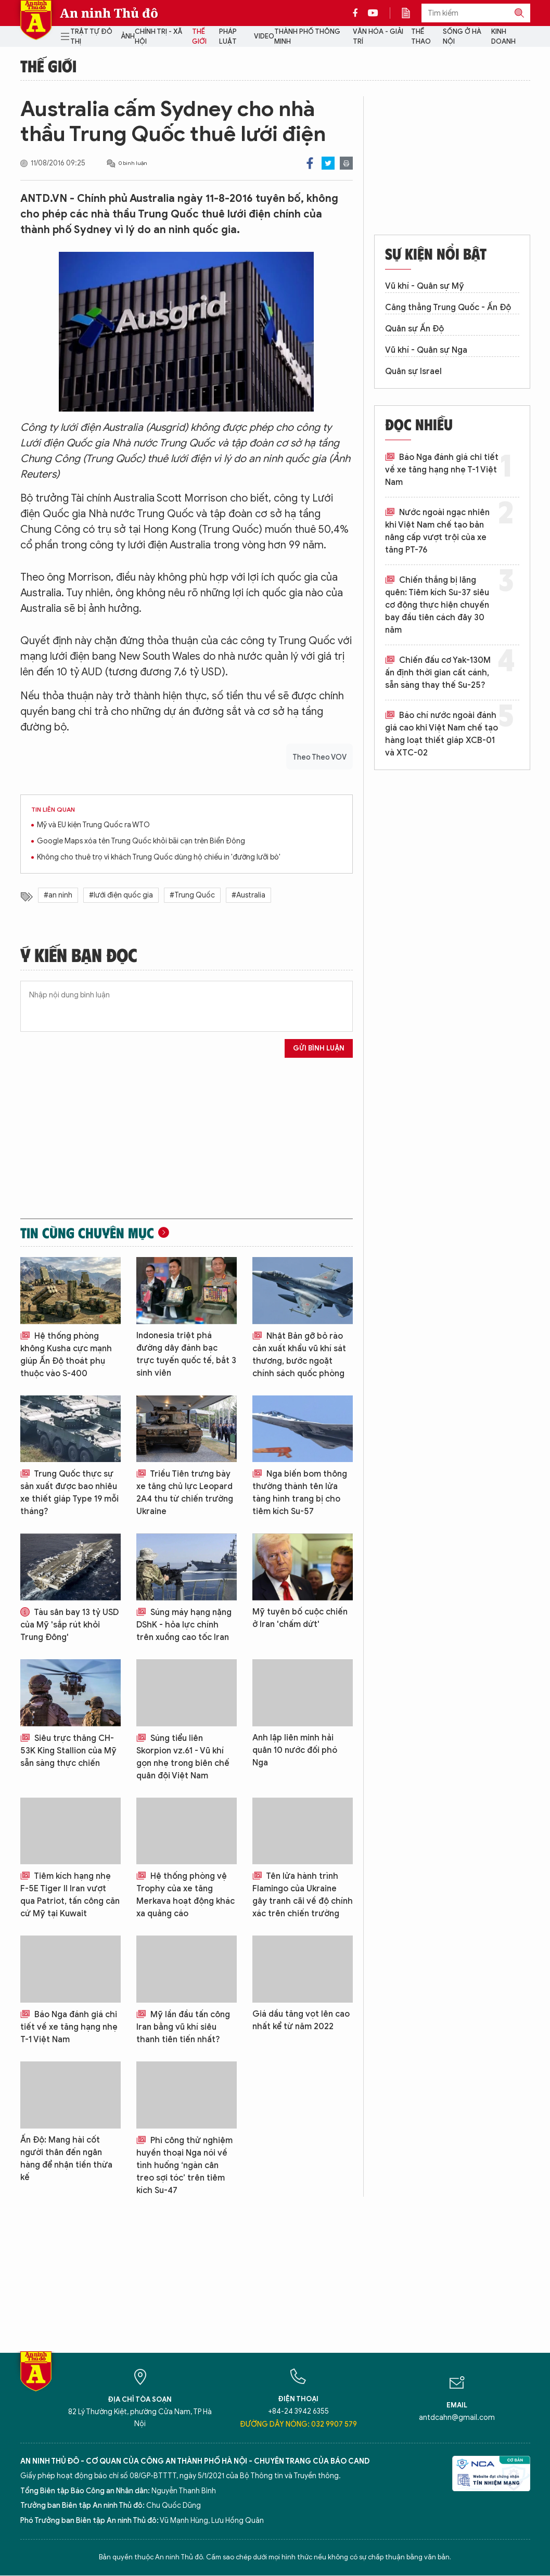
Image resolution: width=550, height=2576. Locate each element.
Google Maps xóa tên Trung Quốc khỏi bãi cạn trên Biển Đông (141, 841)
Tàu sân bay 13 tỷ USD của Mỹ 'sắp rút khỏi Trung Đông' (69, 1625)
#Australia (248, 895)
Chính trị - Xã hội (158, 36)
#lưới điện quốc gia (121, 895)
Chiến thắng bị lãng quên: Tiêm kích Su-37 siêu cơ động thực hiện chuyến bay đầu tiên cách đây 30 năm (437, 605)
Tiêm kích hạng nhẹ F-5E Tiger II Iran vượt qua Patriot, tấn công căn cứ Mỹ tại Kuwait (70, 1895)
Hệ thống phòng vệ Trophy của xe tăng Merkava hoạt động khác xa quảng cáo (185, 1895)
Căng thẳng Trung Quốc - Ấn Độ (448, 307)
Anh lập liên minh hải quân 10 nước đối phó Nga (294, 1750)
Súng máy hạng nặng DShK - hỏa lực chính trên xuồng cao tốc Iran (184, 1625)
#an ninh (58, 895)
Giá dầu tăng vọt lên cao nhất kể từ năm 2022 (301, 2020)
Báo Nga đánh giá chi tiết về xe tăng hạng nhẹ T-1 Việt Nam (69, 2027)
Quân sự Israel (413, 371)
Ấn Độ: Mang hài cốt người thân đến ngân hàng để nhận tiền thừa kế (66, 2159)
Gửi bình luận (318, 1048)
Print (346, 163)
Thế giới (199, 36)
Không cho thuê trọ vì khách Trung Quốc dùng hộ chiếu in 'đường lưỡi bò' (158, 857)
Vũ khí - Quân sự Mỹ (424, 286)
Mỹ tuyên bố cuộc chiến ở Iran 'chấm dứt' (300, 1618)
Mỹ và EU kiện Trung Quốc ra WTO (93, 825)
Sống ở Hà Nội (462, 36)
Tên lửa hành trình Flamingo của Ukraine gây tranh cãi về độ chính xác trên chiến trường (302, 1895)
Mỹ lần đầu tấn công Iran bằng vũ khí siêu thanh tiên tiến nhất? (183, 2027)
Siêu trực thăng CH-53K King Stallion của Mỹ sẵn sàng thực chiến (68, 1750)
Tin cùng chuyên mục (87, 1232)
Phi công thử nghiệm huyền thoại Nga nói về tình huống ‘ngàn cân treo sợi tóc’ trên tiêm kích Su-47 (184, 2165)
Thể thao (421, 36)
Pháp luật (228, 36)
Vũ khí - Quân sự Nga (426, 350)
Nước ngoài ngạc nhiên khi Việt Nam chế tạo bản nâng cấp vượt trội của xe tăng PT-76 (437, 531)
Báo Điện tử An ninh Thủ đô (36, 20)
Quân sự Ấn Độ (414, 329)
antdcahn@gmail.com (457, 2417)
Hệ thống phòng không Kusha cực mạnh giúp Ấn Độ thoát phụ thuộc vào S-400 (66, 1355)
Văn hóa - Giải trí (378, 36)
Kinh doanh (503, 36)
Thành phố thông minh (307, 36)
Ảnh (128, 36)
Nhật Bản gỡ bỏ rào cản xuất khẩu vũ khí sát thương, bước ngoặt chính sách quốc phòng (299, 1355)
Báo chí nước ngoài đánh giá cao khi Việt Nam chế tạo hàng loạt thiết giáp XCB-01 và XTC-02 (441, 734)
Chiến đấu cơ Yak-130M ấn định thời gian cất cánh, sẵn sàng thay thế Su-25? (438, 672)
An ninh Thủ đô (109, 13)
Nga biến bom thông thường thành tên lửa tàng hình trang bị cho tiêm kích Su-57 (299, 1493)
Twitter (328, 163)
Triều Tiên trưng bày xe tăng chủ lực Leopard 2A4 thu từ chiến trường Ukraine (184, 1493)
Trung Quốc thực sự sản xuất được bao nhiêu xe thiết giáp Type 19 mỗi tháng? (69, 1493)
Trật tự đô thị (91, 36)
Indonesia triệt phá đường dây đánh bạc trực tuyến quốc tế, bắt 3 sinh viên (186, 1354)
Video (264, 36)
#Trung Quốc (192, 895)
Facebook (309, 163)
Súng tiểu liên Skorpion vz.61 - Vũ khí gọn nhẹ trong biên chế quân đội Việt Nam (182, 1757)
